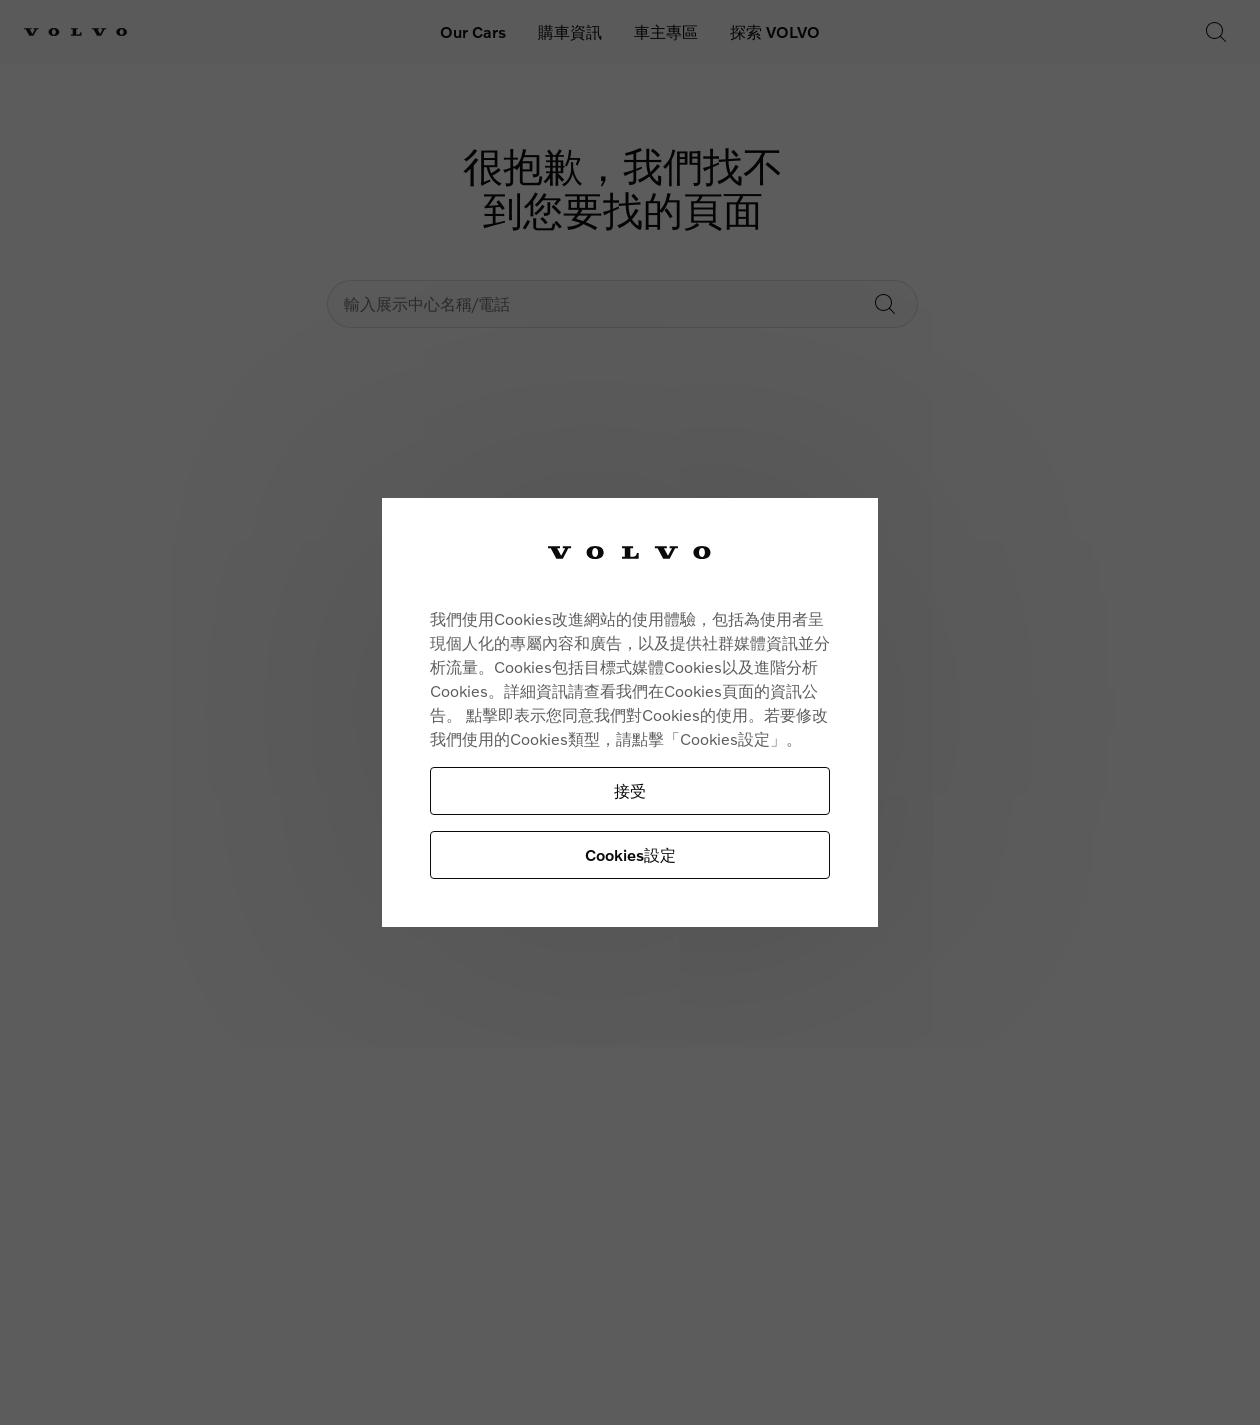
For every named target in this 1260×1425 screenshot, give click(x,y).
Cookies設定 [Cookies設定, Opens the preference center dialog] (630, 854)
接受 (630, 790)
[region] (630, 712)
